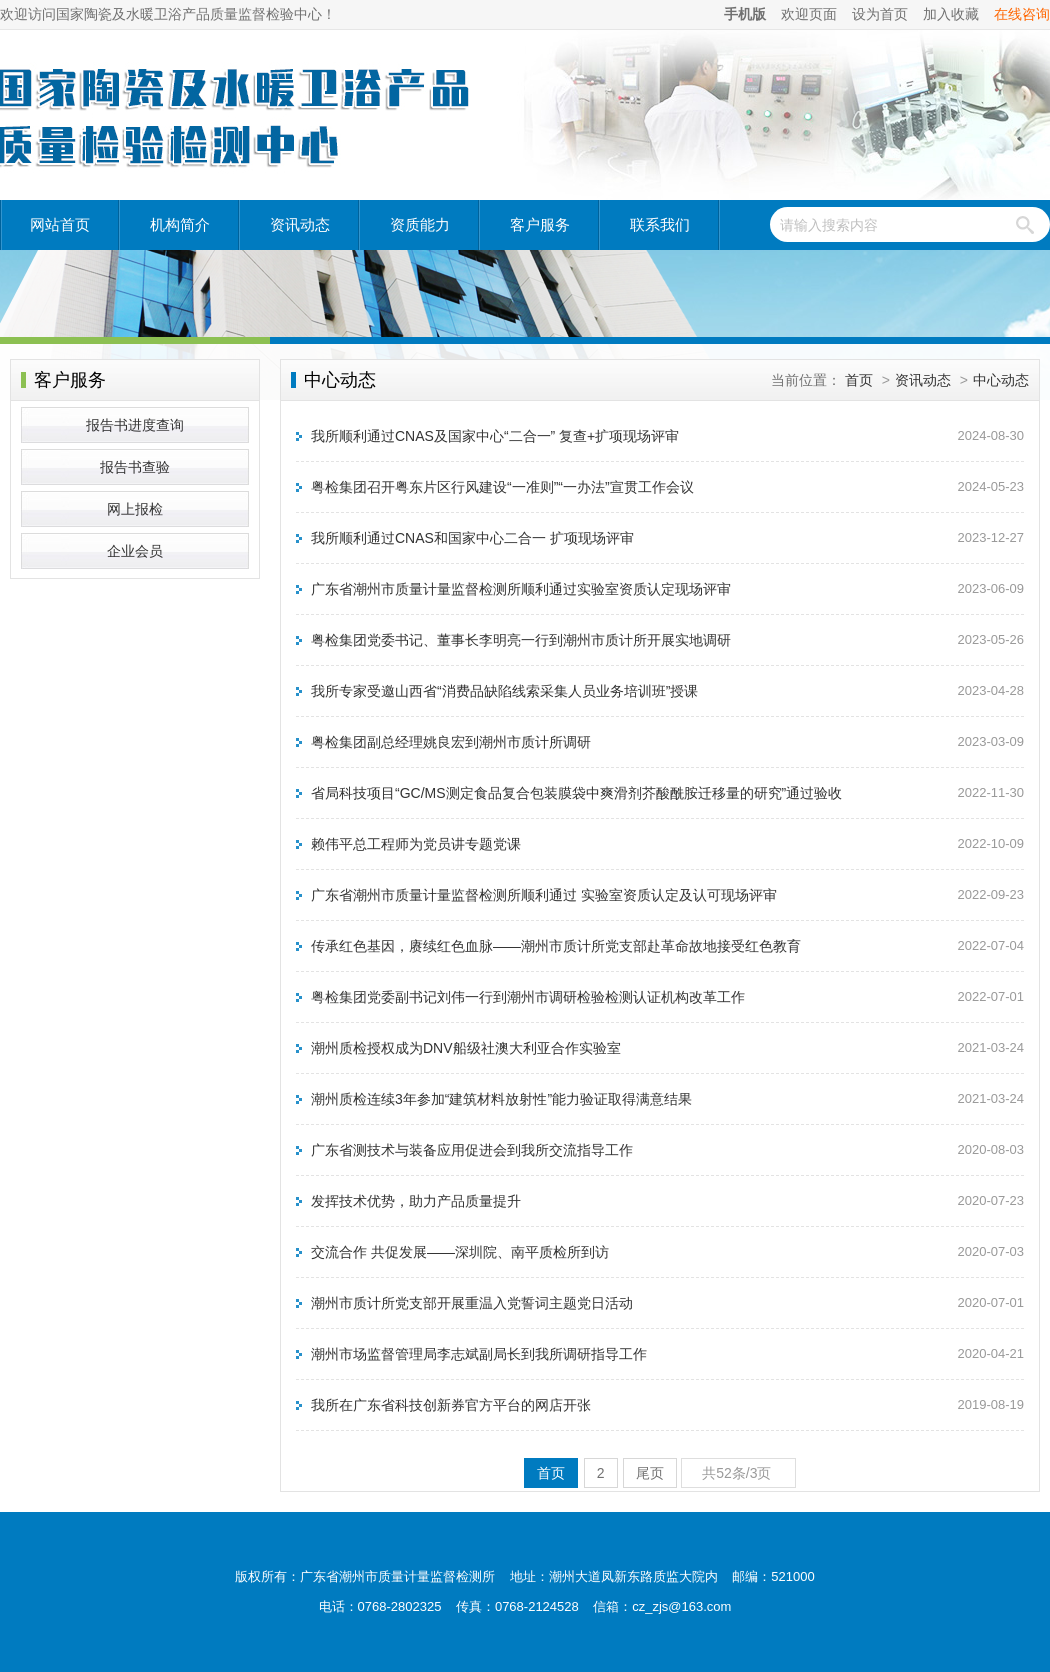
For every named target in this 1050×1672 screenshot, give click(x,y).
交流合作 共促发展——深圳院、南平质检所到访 (460, 1252)
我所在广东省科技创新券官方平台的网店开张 (451, 1405)
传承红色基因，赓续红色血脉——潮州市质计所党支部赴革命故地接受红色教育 (556, 946)
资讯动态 (300, 224)
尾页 (650, 1473)
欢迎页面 (809, 14)
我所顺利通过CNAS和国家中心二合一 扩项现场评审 (472, 538)
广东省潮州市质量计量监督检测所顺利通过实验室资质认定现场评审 (521, 589)
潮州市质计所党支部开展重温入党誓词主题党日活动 (472, 1303)
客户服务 (540, 224)
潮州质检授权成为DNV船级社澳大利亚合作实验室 (466, 1048)
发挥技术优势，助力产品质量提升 (416, 1201)
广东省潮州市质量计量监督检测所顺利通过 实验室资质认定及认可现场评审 (544, 895)
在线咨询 (1022, 14)
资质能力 (420, 224)
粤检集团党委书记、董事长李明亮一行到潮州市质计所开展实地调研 (521, 640)
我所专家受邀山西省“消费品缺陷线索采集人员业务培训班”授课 (504, 691)
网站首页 (60, 224)
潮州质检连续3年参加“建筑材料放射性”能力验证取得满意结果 (501, 1099)
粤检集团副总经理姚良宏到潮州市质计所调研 (451, 742)
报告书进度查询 (135, 425)
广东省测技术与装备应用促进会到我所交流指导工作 (472, 1150)
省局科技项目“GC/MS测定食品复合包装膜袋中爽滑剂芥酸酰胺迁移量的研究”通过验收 (576, 793)
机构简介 (180, 224)
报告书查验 (135, 467)
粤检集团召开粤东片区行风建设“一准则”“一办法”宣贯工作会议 (502, 487)
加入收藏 (951, 14)
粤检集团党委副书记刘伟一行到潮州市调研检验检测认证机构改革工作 (528, 997)
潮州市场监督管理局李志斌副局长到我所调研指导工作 (479, 1354)
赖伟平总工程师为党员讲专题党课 (416, 844)
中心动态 (1001, 380)
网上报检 (135, 509)
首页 (859, 380)
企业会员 (135, 551)
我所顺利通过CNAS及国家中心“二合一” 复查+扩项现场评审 (495, 436)
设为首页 (880, 14)
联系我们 (660, 224)
